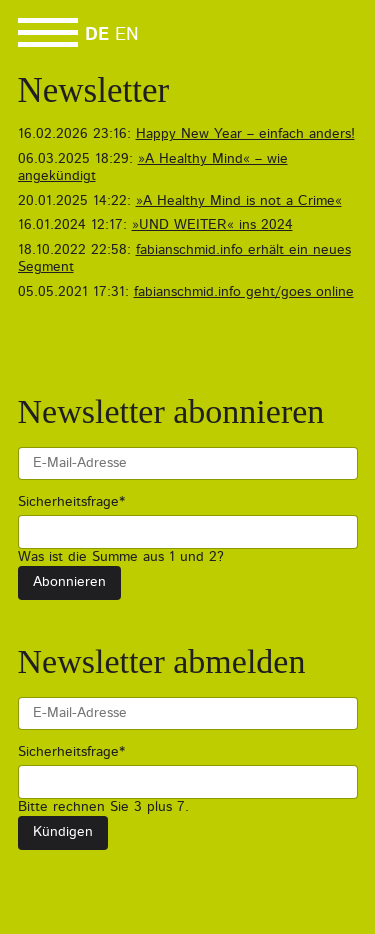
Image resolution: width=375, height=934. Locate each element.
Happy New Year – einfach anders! (245, 134)
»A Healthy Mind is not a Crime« (239, 201)
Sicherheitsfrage (71, 501)
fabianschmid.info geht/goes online (244, 292)
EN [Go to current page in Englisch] (127, 35)
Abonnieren (69, 582)
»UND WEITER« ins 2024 (212, 225)
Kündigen (63, 832)
